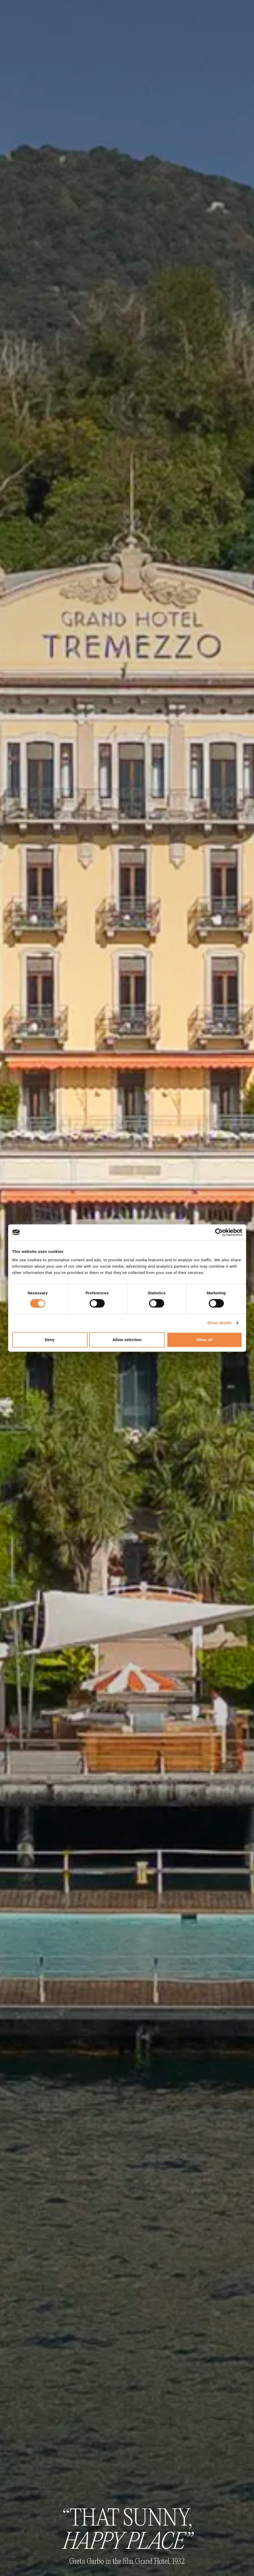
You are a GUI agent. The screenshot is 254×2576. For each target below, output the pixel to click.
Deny (49, 1339)
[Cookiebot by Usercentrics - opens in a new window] (219, 1232)
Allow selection (127, 1339)
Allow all (204, 1339)
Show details (219, 1322)
